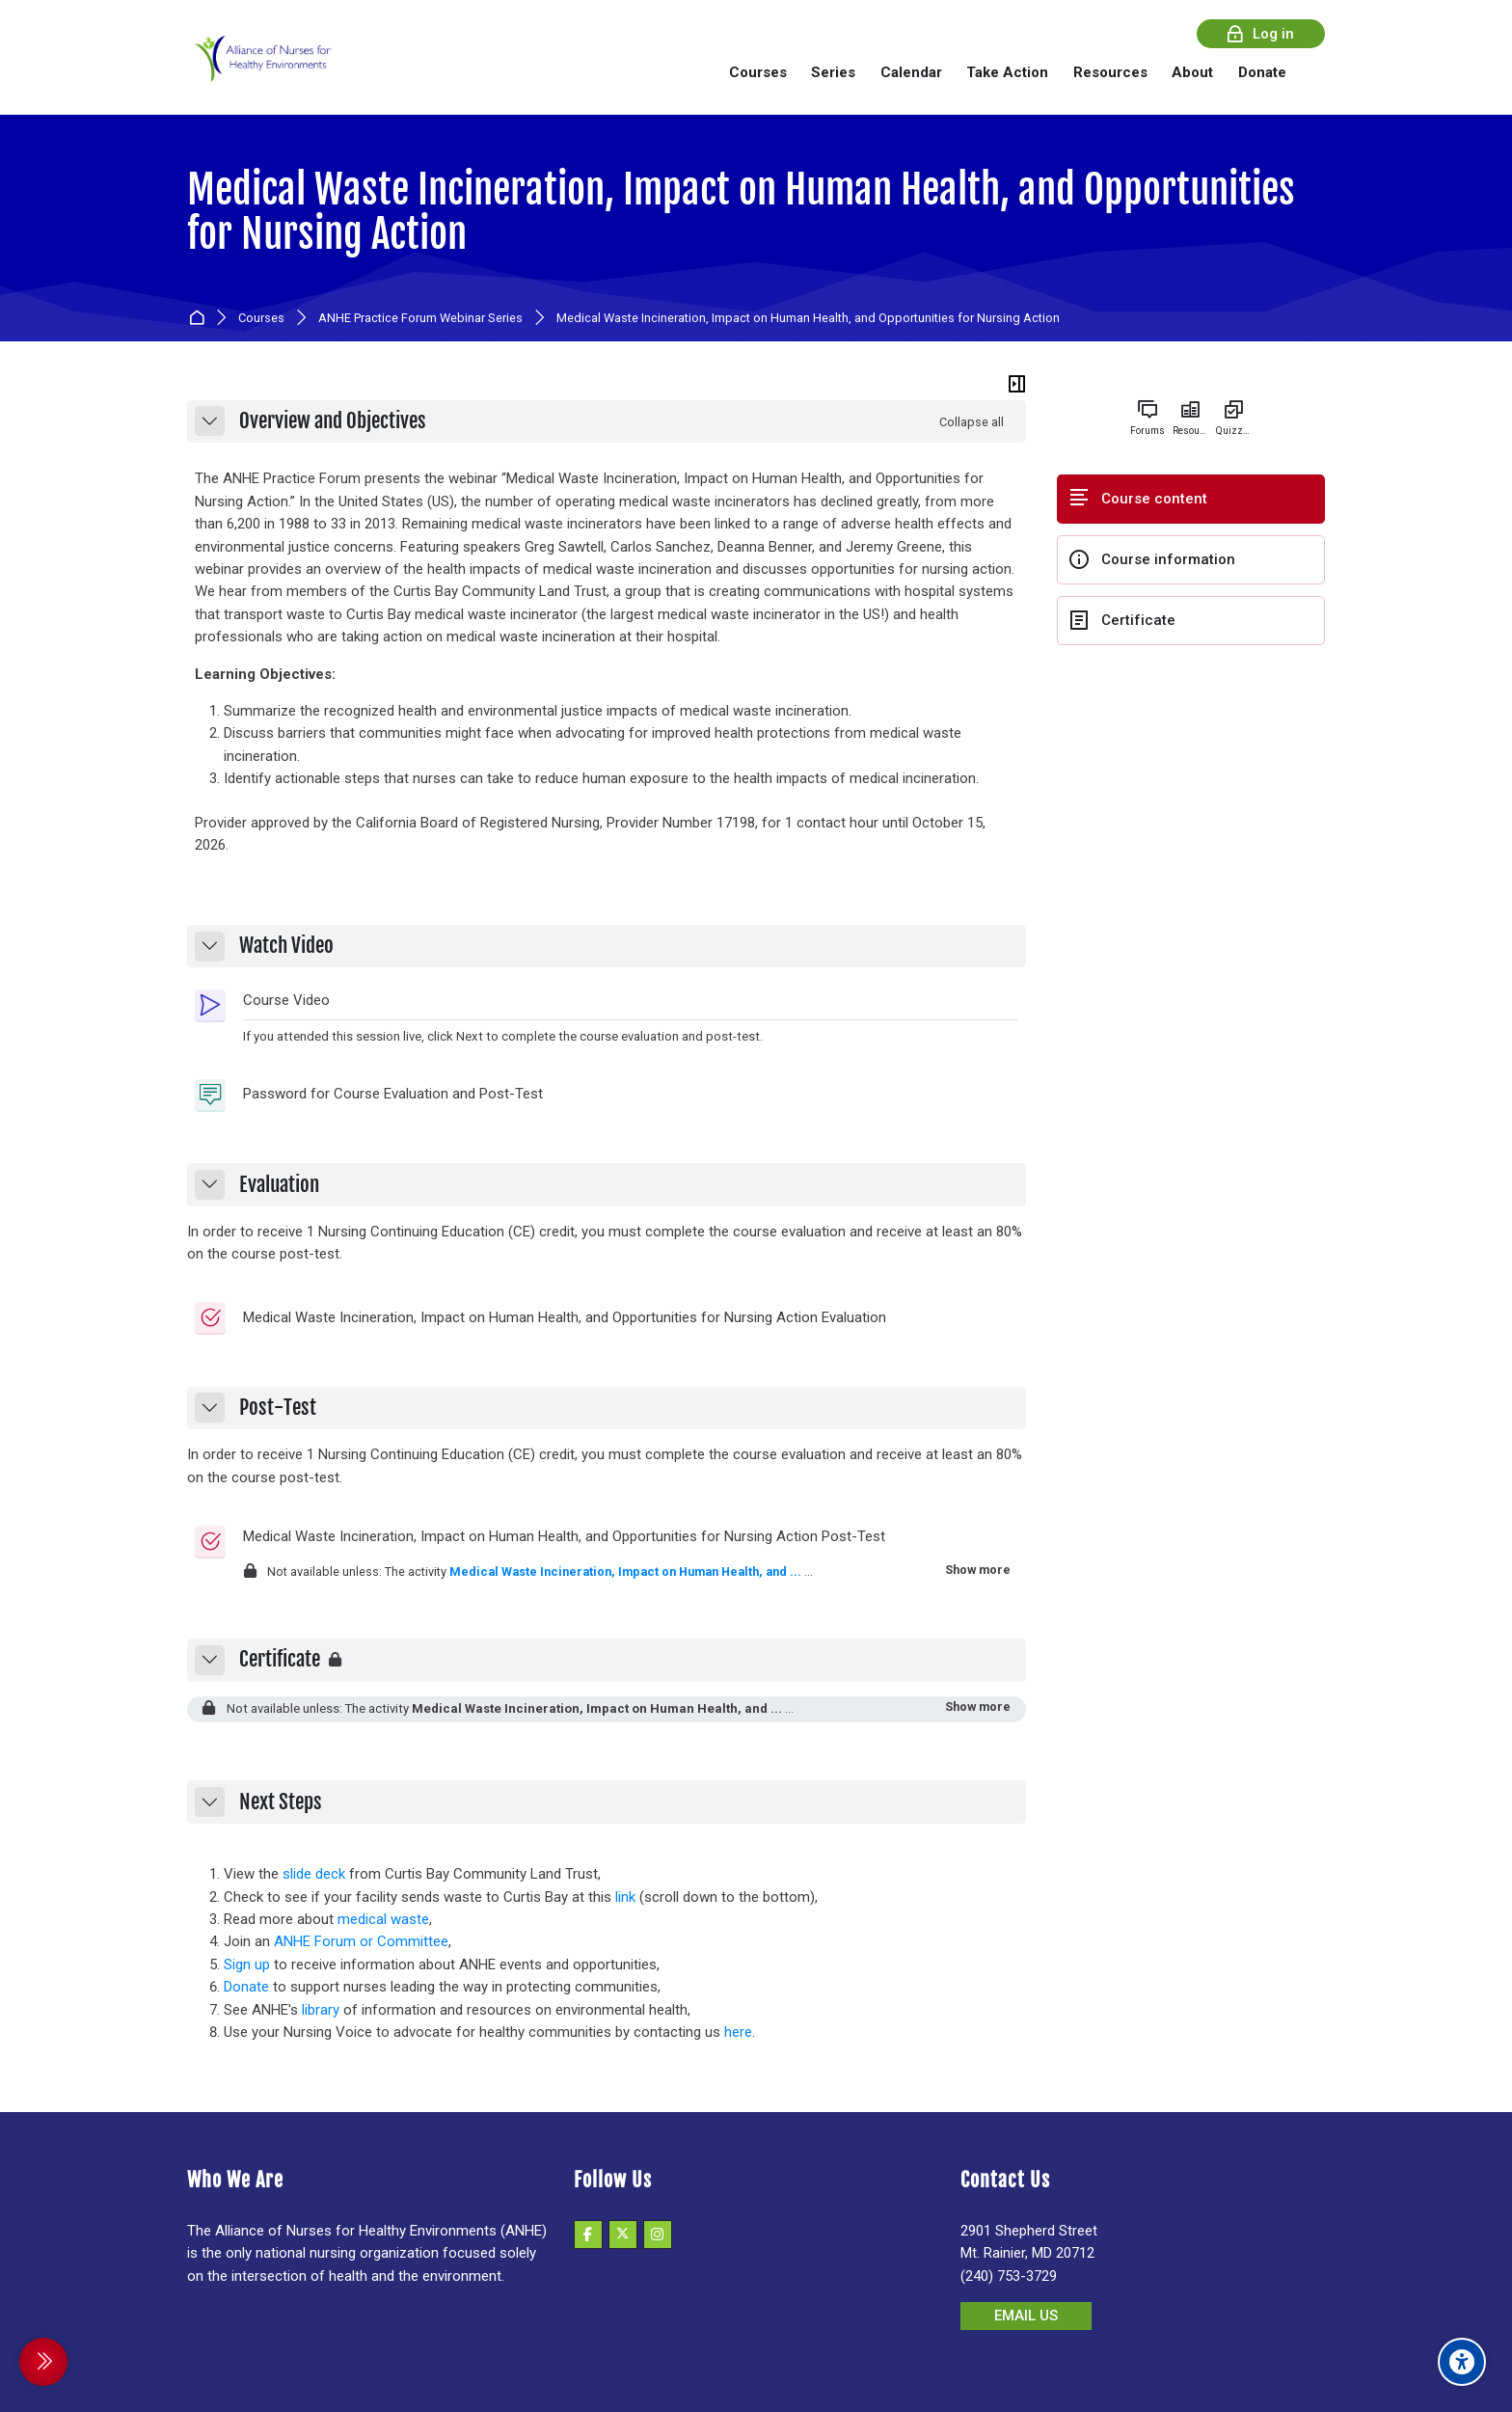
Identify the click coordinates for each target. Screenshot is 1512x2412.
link (625, 1897)
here (738, 2032)
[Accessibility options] (1462, 2362)
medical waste (383, 1919)
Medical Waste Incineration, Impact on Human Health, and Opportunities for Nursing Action (741, 212)
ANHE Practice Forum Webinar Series (420, 318)
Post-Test (277, 1408)
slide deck (314, 1874)
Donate (246, 1986)
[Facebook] (588, 2234)
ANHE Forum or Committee (361, 1941)
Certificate (279, 1659)
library (320, 2010)
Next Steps (280, 1802)
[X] (622, 2234)
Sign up (247, 1964)
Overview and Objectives (332, 421)
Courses (261, 318)
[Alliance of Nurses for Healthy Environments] (260, 72)
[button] (210, 421)
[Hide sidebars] (1017, 383)
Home (200, 319)
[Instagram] (657, 2234)
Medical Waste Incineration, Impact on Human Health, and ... (625, 1571)
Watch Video (286, 946)
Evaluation (279, 1185)
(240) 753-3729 (1008, 2276)
